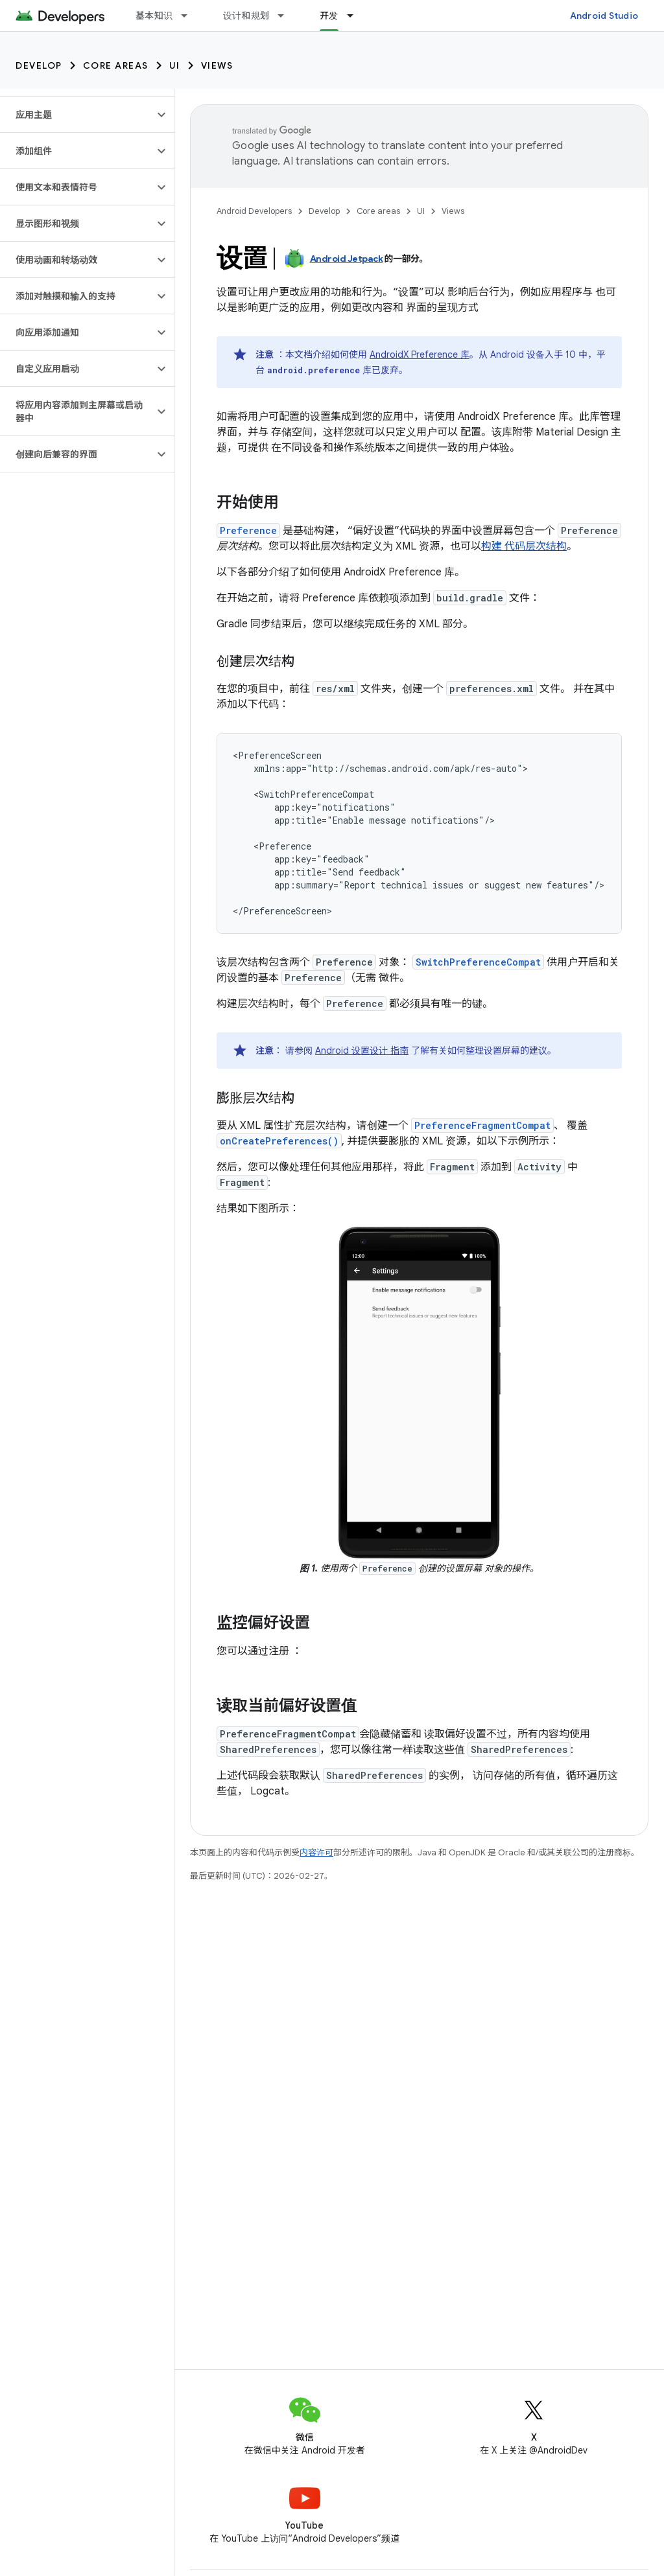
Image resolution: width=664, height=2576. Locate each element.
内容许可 (316, 1852)
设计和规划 (246, 15)
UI (174, 65)
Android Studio (604, 15)
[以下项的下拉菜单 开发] (356, 15)
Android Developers (254, 210)
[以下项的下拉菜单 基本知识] (190, 15)
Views (217, 65)
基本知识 (154, 15)
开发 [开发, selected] (329, 15)
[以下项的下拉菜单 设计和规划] (286, 15)
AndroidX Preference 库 (419, 354)
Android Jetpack (346, 258)
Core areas (115, 65)
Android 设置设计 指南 (362, 1050)
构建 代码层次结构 (524, 546)
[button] (77, 114)
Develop (39, 65)
